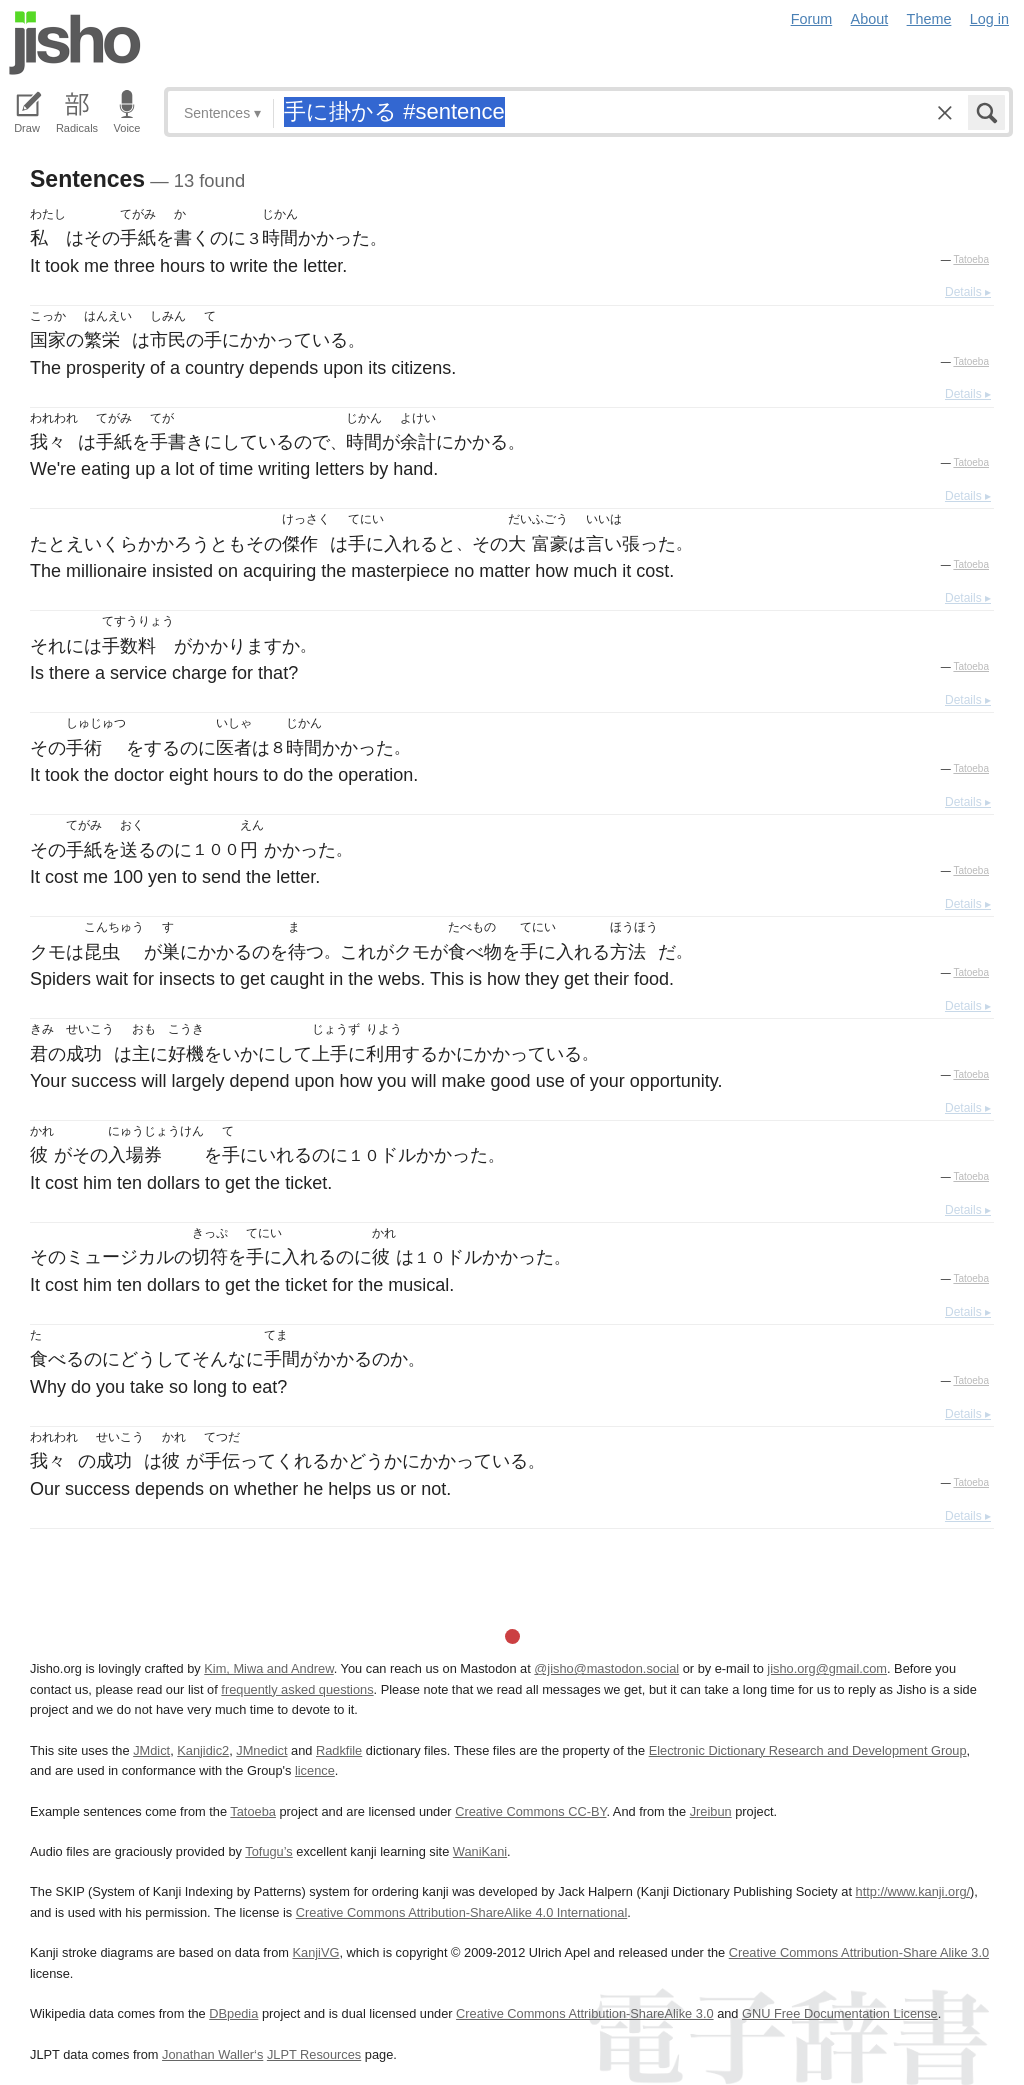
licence (315, 1770)
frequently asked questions (297, 1689)
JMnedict (261, 1750)
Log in (989, 19)
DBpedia (233, 2013)
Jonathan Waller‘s (212, 2054)
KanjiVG (315, 1952)
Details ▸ (968, 292)
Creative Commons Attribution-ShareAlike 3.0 (584, 2013)
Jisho (75, 43)
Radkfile (339, 1750)
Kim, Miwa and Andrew (268, 1668)
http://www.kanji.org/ (913, 1891)
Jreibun (711, 1811)
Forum (812, 19)
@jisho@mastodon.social (606, 1668)
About (870, 19)
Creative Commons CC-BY (530, 1811)
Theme (929, 19)
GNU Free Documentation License (840, 2013)
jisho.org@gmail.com (827, 1668)
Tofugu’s (268, 1851)
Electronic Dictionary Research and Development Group (808, 1750)
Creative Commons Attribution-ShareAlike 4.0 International (461, 1912)
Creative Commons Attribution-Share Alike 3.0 (859, 1952)
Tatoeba (971, 259)
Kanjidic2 (203, 1750)
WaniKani (480, 1851)
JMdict (151, 1750)
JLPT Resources (314, 2054)
